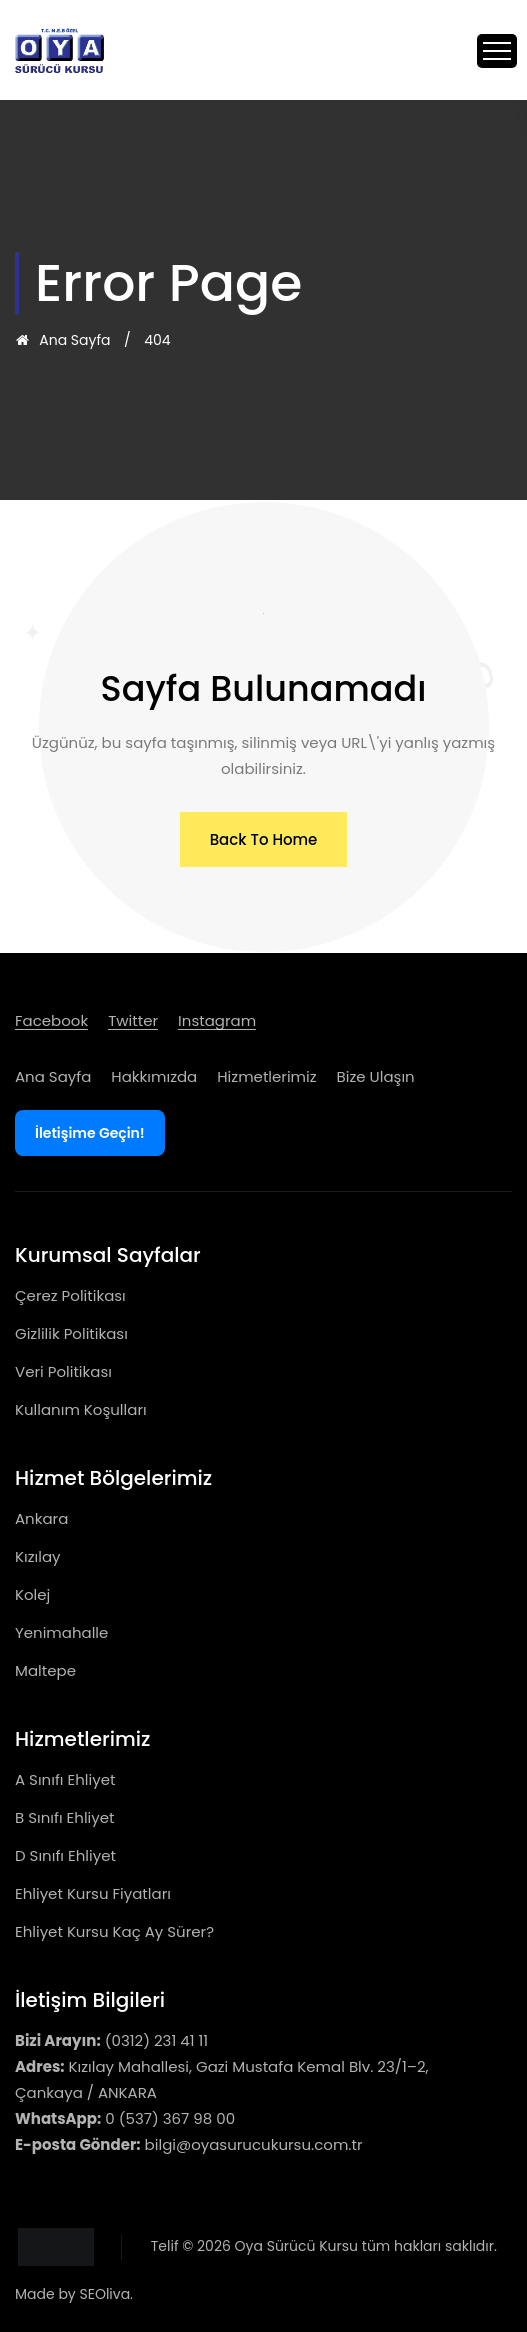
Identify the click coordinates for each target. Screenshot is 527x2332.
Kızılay (37, 1556)
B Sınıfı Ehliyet (65, 1817)
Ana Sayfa (63, 340)
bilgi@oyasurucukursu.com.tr (254, 2144)
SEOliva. (106, 2294)
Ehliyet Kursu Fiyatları (93, 1893)
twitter (133, 1020)
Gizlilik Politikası (71, 1333)
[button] (264, 839)
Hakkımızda (154, 1076)
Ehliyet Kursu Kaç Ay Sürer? (114, 1931)
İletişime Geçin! (90, 1133)
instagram (217, 1020)
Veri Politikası (63, 1371)
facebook (51, 1020)
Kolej (32, 1594)
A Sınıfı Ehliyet (65, 1779)
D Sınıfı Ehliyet (65, 1855)
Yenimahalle (61, 1632)
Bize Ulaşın (376, 1076)
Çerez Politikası (70, 1295)
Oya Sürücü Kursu (296, 2246)
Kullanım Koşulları (81, 1409)
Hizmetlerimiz (266, 1076)
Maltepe (45, 1670)
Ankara (41, 1518)
